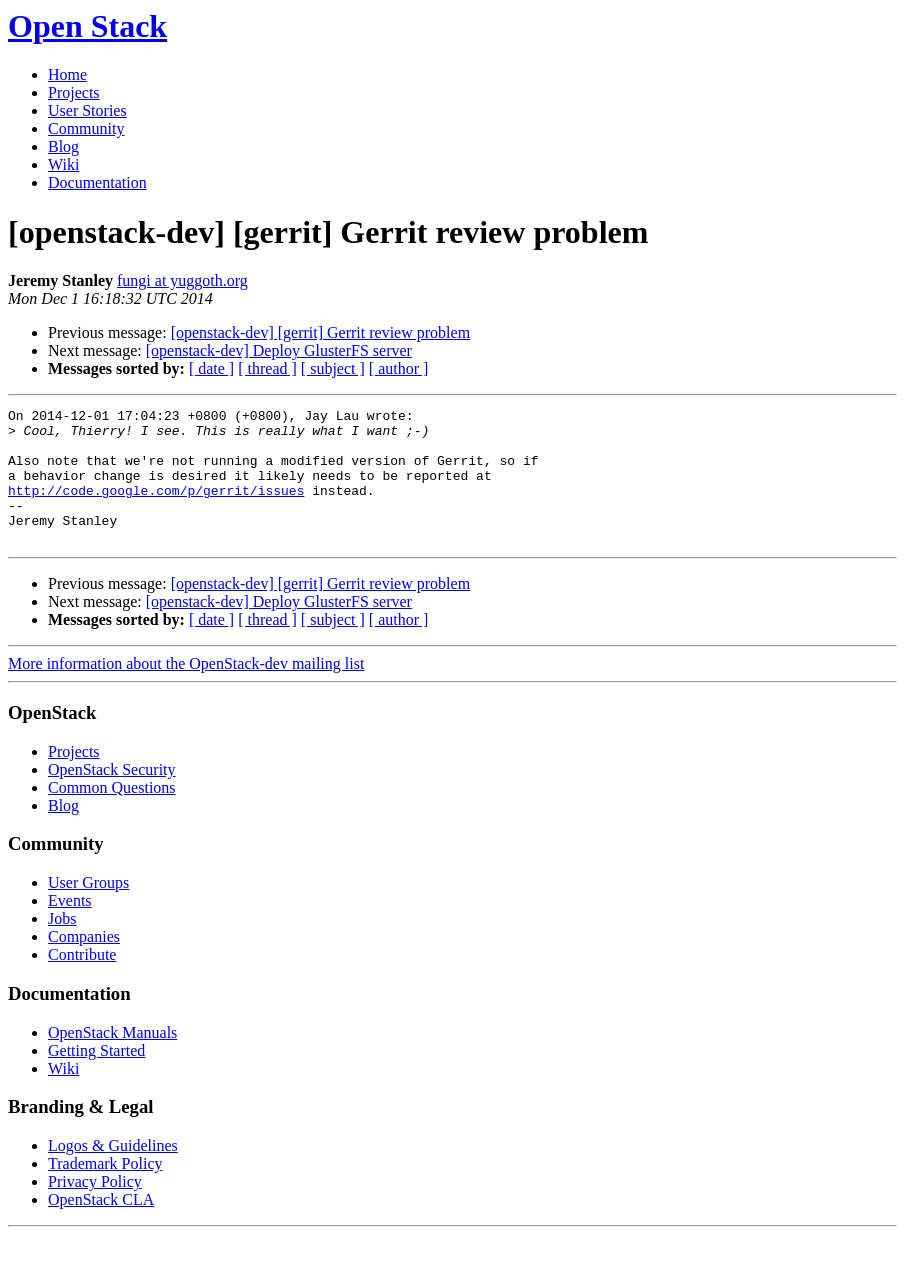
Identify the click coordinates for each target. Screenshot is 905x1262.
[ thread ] (267, 368)
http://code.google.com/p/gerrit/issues (156, 508)
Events (70, 927)
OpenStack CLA (101, 1226)
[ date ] (211, 368)
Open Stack (87, 26)
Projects (74, 92)
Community (86, 128)
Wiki (63, 164)
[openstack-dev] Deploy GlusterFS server (279, 350)
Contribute (82, 981)
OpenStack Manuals (112, 1059)
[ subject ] (333, 368)
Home (67, 74)
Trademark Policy (105, 1190)
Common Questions (112, 814)
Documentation (97, 182)
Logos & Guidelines (113, 1172)
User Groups (88, 909)
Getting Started (96, 1077)
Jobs (62, 945)
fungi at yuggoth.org (182, 280)
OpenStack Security (112, 796)
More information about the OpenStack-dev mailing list (186, 690)
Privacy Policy (95, 1208)
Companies (84, 963)
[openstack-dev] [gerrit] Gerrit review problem (320, 332)
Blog (63, 146)
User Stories (87, 110)
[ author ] (399, 368)
